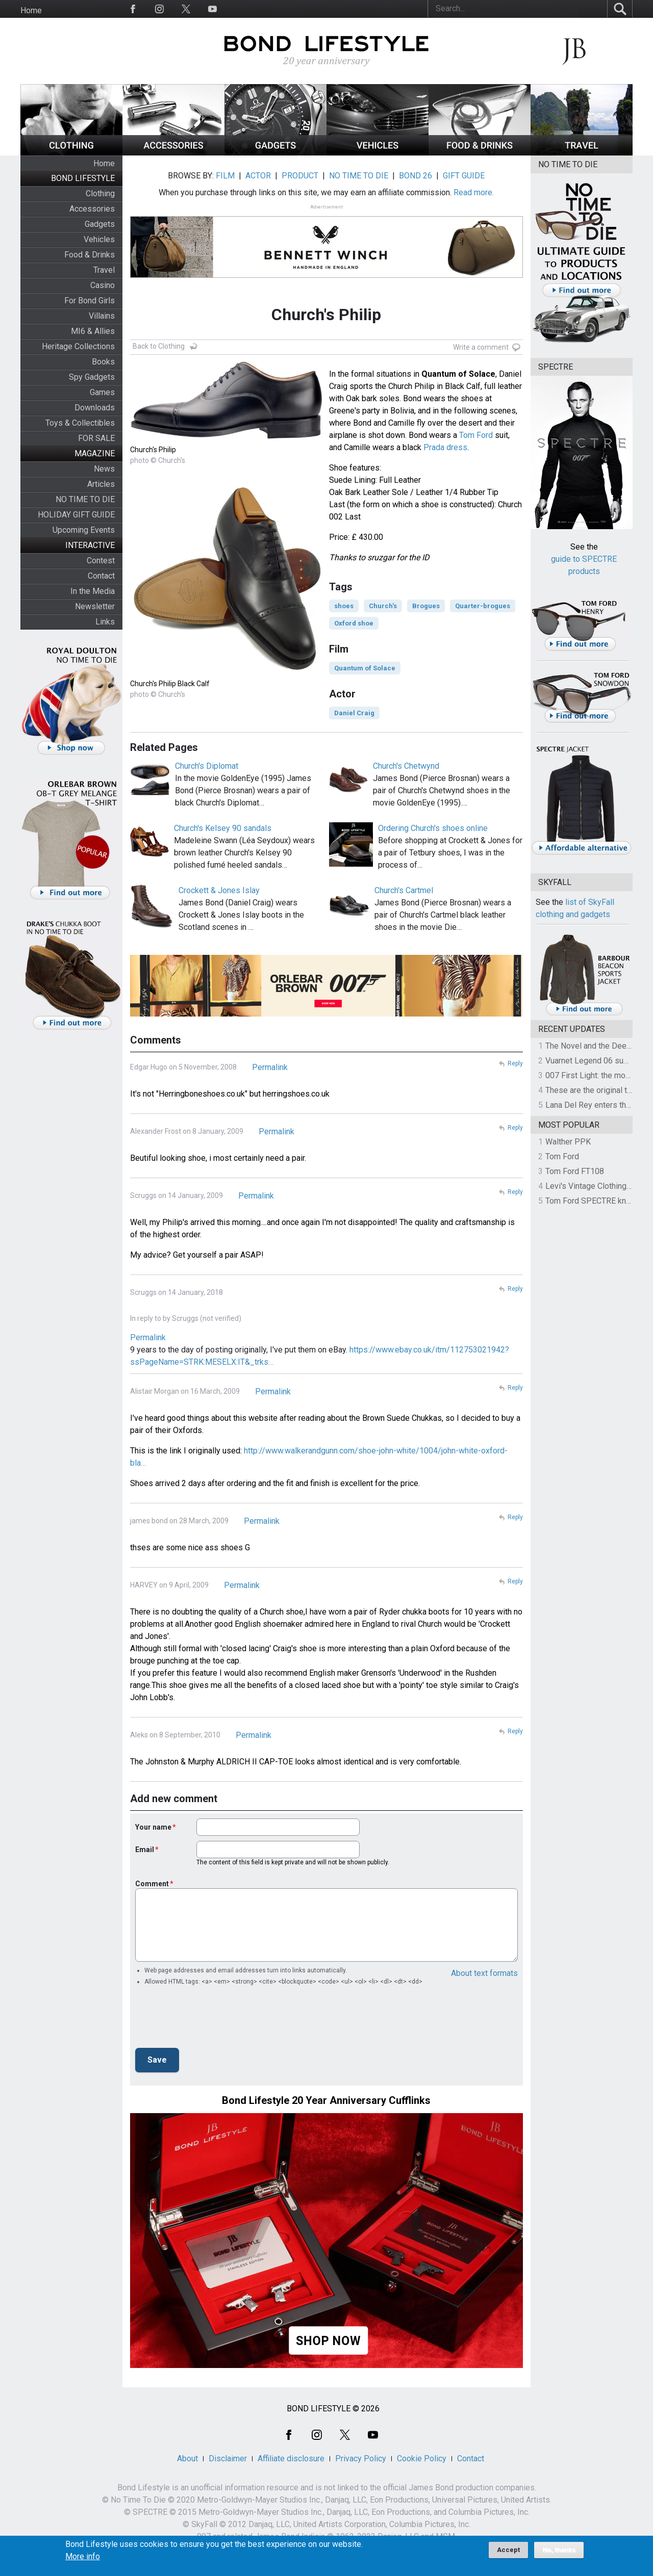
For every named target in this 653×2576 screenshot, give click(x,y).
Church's (383, 606)
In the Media (92, 591)
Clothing (100, 193)
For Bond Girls (89, 300)
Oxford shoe (353, 623)
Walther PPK (568, 1142)
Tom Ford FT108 (574, 1171)
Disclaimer (228, 2458)
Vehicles (99, 239)
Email (144, 1849)
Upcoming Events (84, 530)
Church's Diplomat (206, 766)
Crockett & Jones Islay (219, 890)
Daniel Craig (354, 713)
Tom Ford (476, 435)
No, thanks (558, 2550)
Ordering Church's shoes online (433, 828)
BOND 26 (415, 175)
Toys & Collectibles (80, 423)
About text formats (484, 1973)
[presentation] (212, 2020)
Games (102, 392)
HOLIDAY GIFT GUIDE (76, 514)
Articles (101, 484)
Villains (102, 316)
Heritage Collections (78, 346)
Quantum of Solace (364, 668)
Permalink (270, 1067)
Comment (152, 1884)
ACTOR (258, 175)
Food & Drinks (89, 254)
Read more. (474, 192)
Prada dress (445, 447)
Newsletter (95, 606)
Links (105, 622)
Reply (515, 1063)
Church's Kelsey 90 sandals (222, 828)
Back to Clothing (159, 346)
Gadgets (100, 224)
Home (31, 10)
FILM (225, 175)
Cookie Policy (421, 2458)
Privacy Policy (360, 2458)
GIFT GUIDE (464, 175)
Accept (508, 2550)
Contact (101, 576)
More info (82, 2556)
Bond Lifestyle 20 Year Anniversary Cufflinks (326, 2100)
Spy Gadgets (92, 377)
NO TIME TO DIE (85, 499)
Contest (101, 560)
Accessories (92, 209)
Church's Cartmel (403, 890)
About (187, 2458)
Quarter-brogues (482, 606)
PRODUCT (300, 175)
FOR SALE (96, 438)
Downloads (94, 407)
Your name (153, 1827)
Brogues (426, 606)
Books (103, 362)
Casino (102, 285)
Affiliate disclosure (291, 2458)
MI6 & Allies (93, 331)
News (104, 469)
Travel (104, 270)
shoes (344, 606)
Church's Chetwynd (406, 766)
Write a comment (481, 347)
